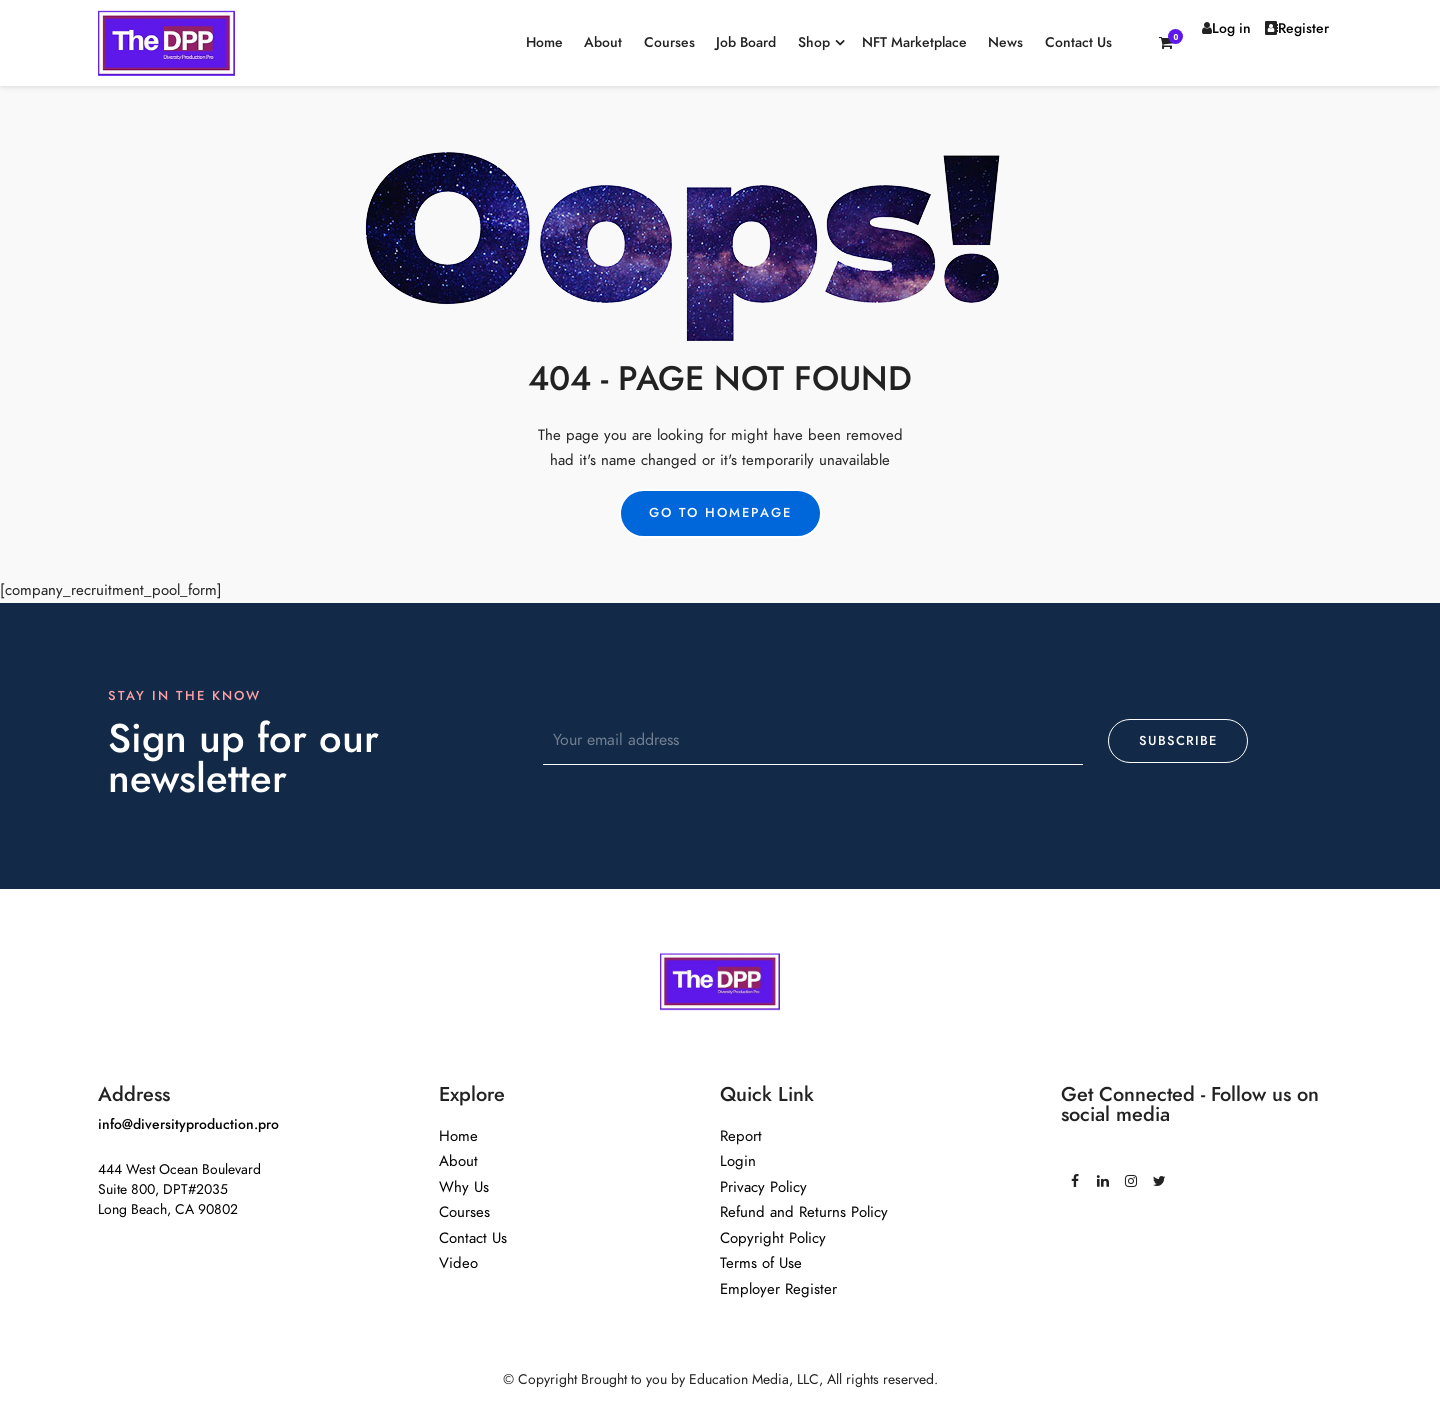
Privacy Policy (763, 1187)
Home (544, 42)
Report (741, 1136)
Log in (1226, 28)
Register (1297, 28)
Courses (669, 42)
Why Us (464, 1187)
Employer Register (778, 1289)
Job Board (746, 42)
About (603, 42)
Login (738, 1161)
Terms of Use (761, 1263)
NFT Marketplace (914, 42)
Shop (814, 42)
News (1005, 42)
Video (458, 1263)
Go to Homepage (720, 513)
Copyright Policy (773, 1238)
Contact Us (1078, 42)
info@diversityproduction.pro (188, 1124)
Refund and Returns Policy (804, 1212)
